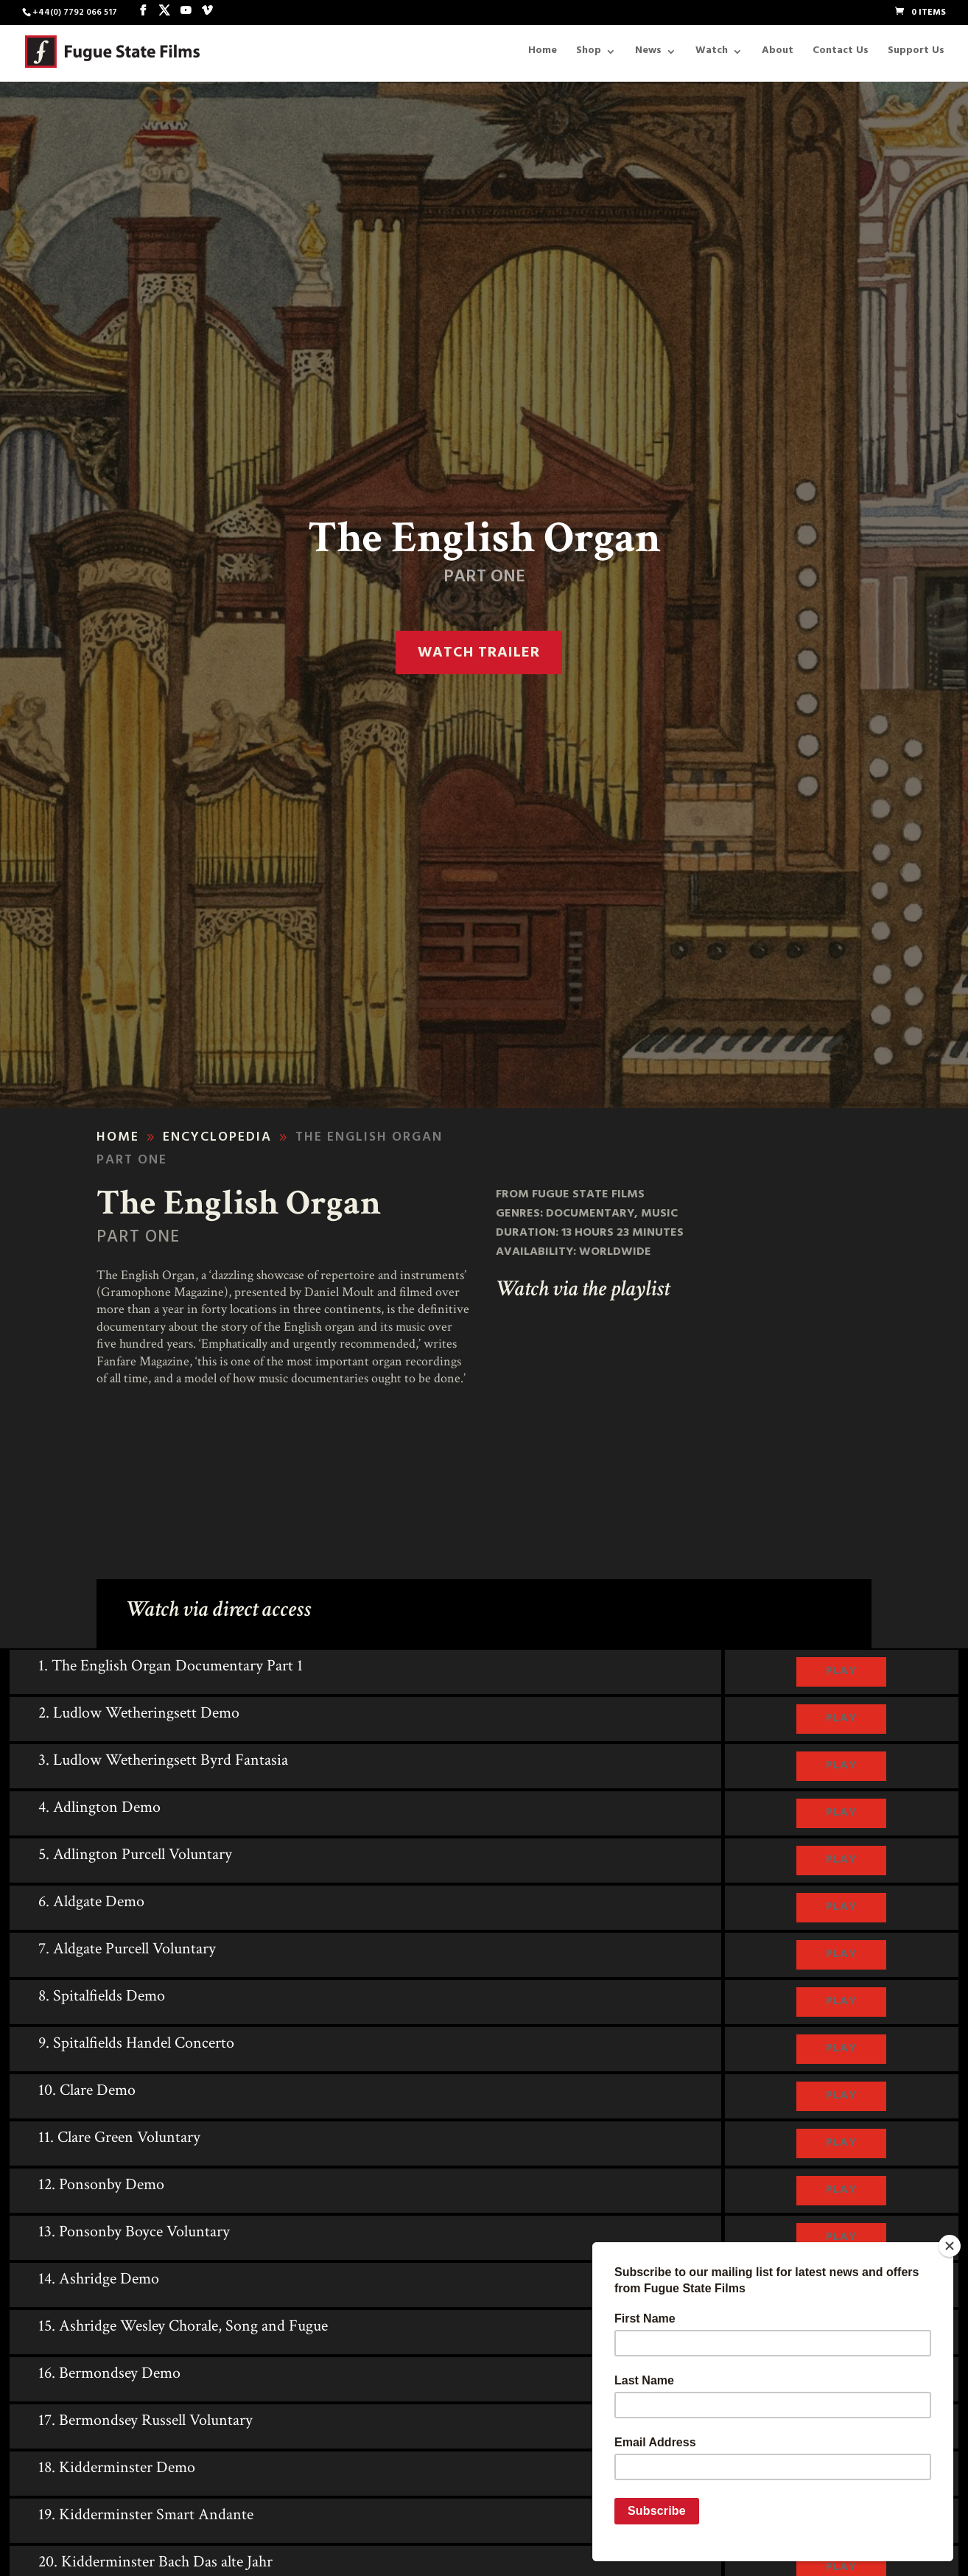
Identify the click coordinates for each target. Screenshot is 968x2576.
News (648, 53)
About (777, 53)
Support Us (916, 53)
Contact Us (841, 53)
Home (542, 53)
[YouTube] (185, 11)
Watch (711, 53)
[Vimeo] (207, 11)
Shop (588, 53)
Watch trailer (479, 654)
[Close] (950, 2246)
